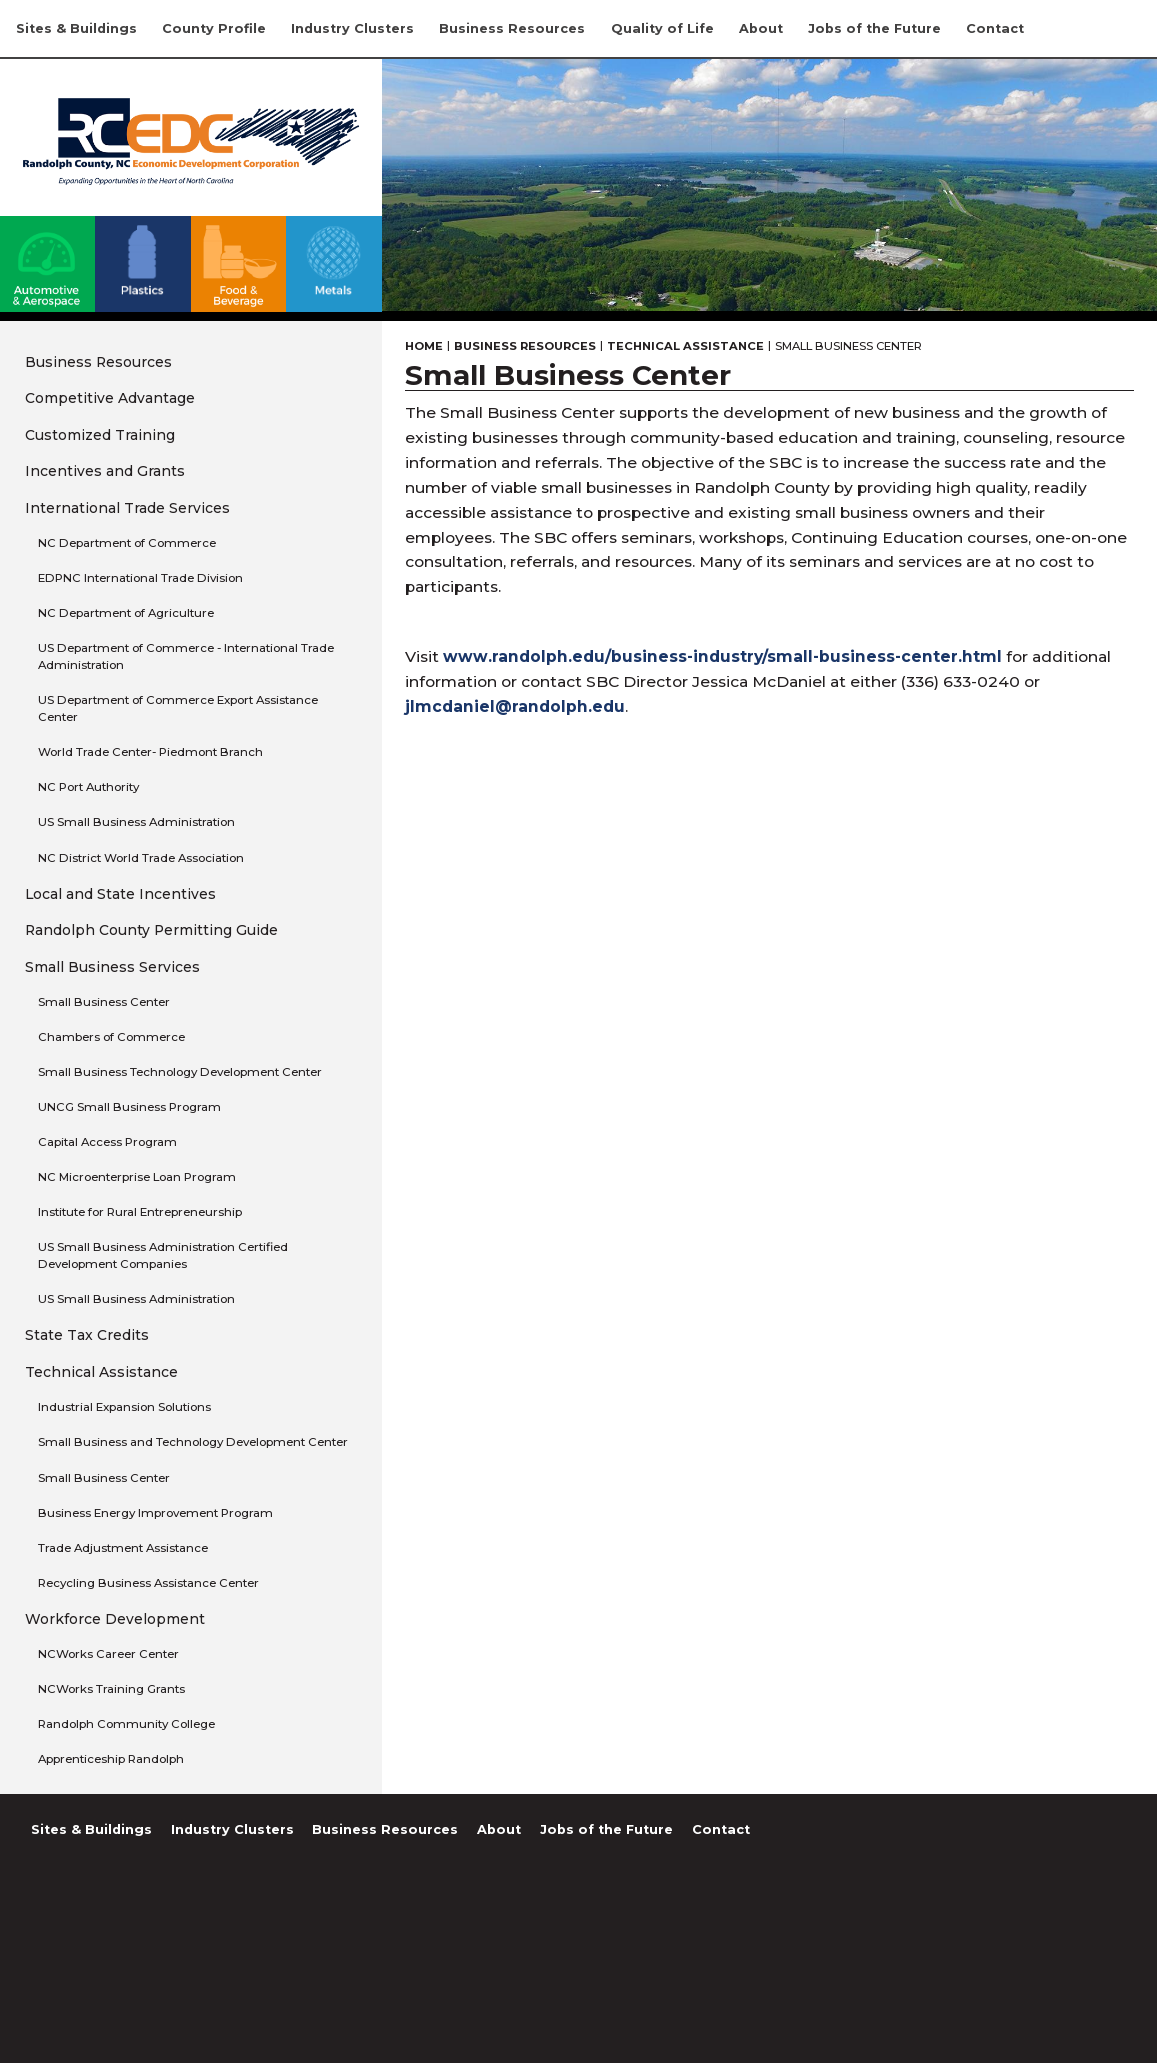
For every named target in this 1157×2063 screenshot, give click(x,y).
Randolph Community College (126, 1724)
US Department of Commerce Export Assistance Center (178, 708)
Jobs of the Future (874, 28)
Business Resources (512, 28)
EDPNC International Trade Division (140, 578)
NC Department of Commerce (127, 543)
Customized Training (100, 435)
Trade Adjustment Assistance (123, 1548)
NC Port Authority (88, 787)
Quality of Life (662, 28)
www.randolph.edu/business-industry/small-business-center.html (722, 656)
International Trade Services (127, 508)
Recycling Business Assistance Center (148, 1583)
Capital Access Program (107, 1142)
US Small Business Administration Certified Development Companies (163, 1255)
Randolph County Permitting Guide (151, 930)
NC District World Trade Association (141, 858)
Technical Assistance (101, 1372)
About (761, 28)
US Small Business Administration (136, 822)
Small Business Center (104, 1002)
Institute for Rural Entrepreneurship (140, 1212)
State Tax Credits (87, 1335)
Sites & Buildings (76, 28)
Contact (995, 28)
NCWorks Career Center (108, 1654)
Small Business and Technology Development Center (193, 1442)
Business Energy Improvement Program (155, 1513)
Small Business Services (112, 967)
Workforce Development (115, 1619)
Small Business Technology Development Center (180, 1072)
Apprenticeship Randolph (111, 1759)
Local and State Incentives (120, 894)
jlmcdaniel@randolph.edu (515, 706)
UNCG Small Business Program (129, 1107)
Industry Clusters (352, 28)
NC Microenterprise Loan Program (137, 1177)
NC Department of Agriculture (126, 613)
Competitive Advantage (110, 398)
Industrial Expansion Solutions (124, 1407)
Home (424, 346)
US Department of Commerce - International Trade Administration (186, 656)
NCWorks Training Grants (111, 1689)
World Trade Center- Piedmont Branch (150, 752)
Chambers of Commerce (111, 1037)
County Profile (214, 28)
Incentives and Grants (105, 471)
